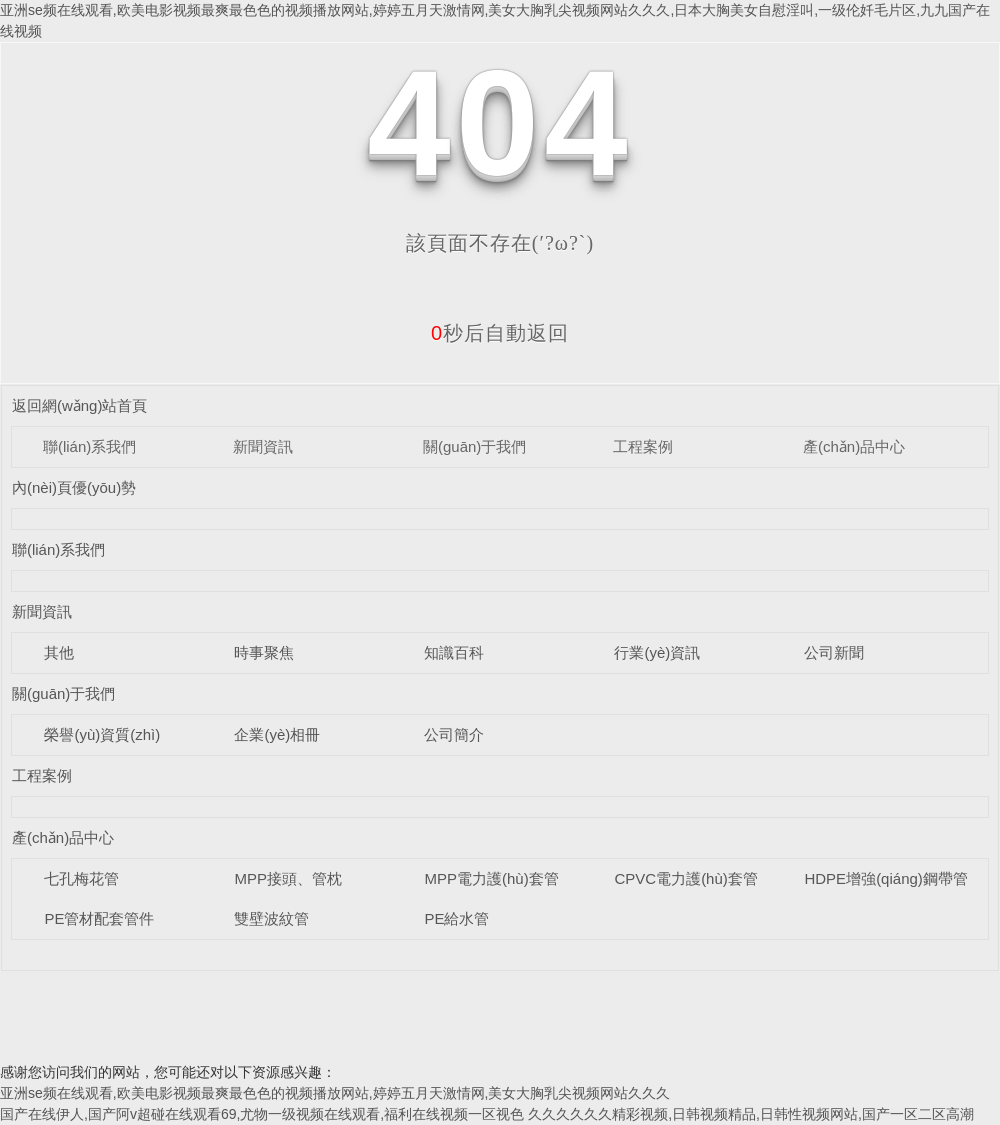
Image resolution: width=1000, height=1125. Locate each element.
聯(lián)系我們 (89, 446)
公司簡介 (454, 734)
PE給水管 (456, 918)
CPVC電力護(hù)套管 (685, 878)
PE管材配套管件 (99, 918)
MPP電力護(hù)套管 (491, 878)
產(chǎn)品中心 (854, 446)
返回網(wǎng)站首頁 (80, 405)
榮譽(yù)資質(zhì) (102, 734)
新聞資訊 (263, 446)
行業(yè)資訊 (657, 652)
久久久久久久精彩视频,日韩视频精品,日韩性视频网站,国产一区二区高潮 (751, 1114)
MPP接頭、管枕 (288, 878)
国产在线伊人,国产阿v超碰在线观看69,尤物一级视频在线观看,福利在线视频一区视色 (262, 1114)
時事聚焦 (264, 652)
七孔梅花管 (81, 878)
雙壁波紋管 (271, 918)
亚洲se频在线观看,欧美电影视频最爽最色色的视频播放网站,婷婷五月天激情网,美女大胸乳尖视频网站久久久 (335, 1093)
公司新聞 (834, 652)
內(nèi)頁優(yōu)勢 (74, 487)
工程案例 (643, 446)
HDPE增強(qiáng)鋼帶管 (885, 878)
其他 (59, 652)
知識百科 (454, 652)
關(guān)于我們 (474, 446)
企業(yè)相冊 (277, 734)
